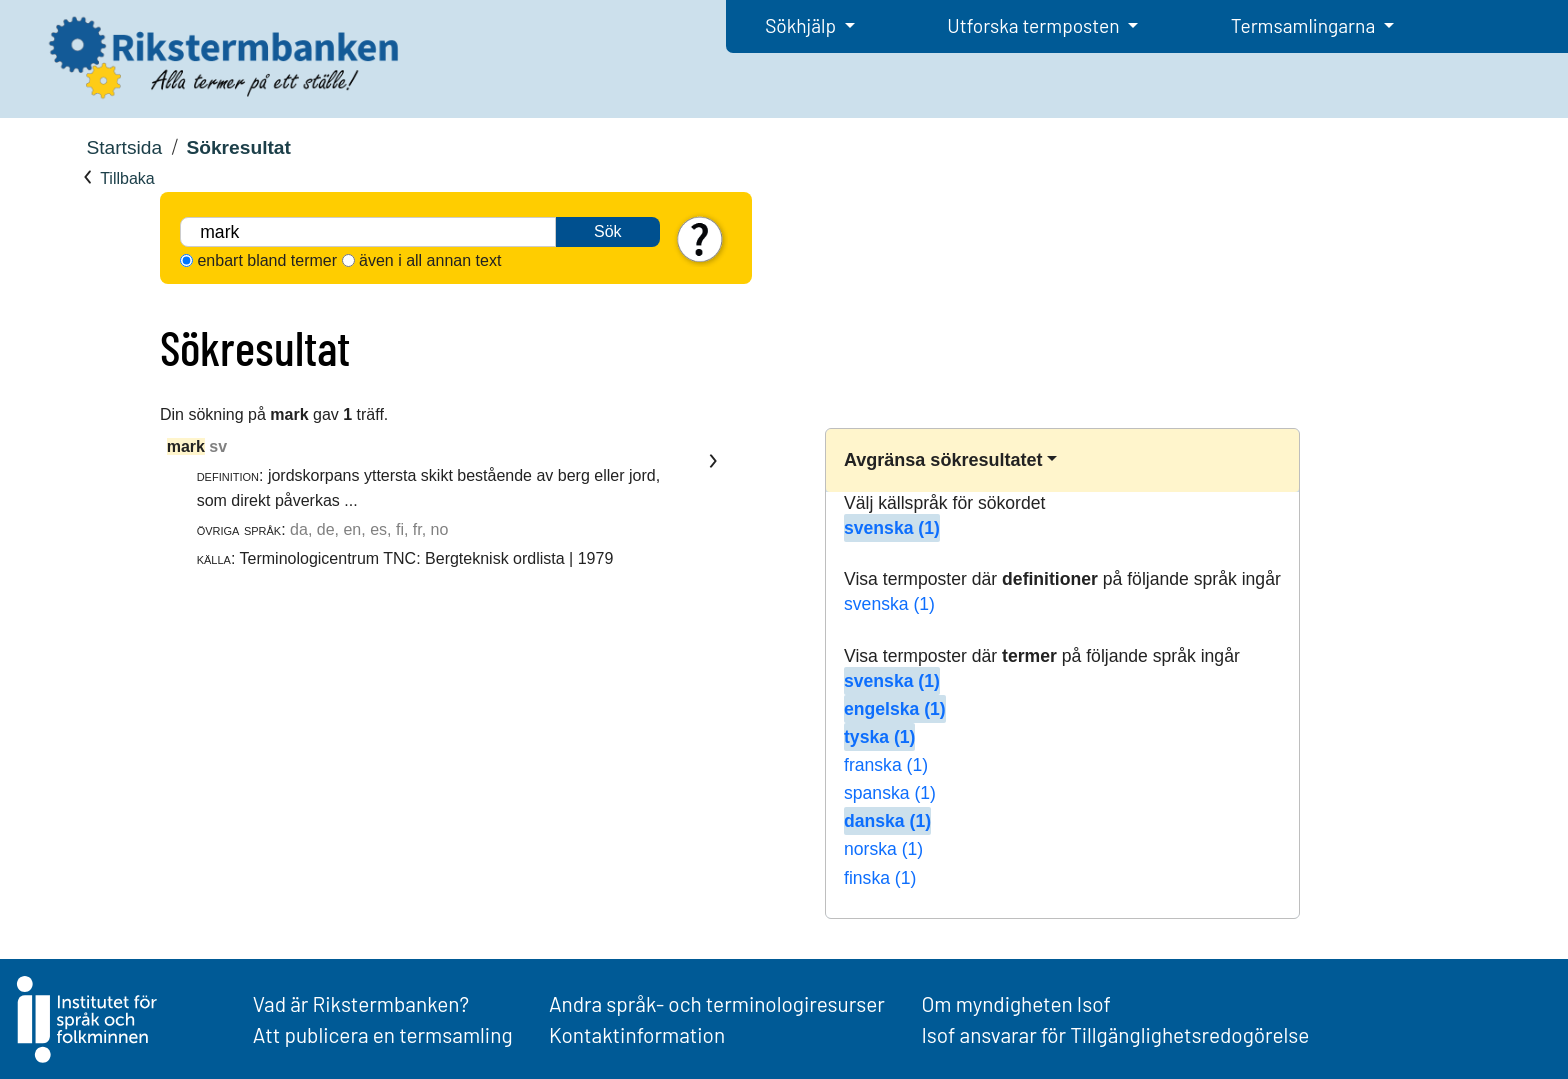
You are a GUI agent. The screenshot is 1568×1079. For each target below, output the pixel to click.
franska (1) (886, 765)
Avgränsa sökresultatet (943, 460)
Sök (608, 231)
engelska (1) (895, 709)
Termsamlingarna (1305, 25)
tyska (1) (879, 737)
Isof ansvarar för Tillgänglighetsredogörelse (1115, 1034)
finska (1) (880, 878)
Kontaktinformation (637, 1034)
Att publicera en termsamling (383, 1034)
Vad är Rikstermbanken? (361, 1003)
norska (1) (883, 849)
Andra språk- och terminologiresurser (717, 1003)
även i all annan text (430, 260)
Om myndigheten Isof (1015, 1003)
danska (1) (887, 821)
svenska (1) (892, 528)
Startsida (124, 147)
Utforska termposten (1035, 25)
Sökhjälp (802, 25)
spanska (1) (890, 793)
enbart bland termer (267, 260)
